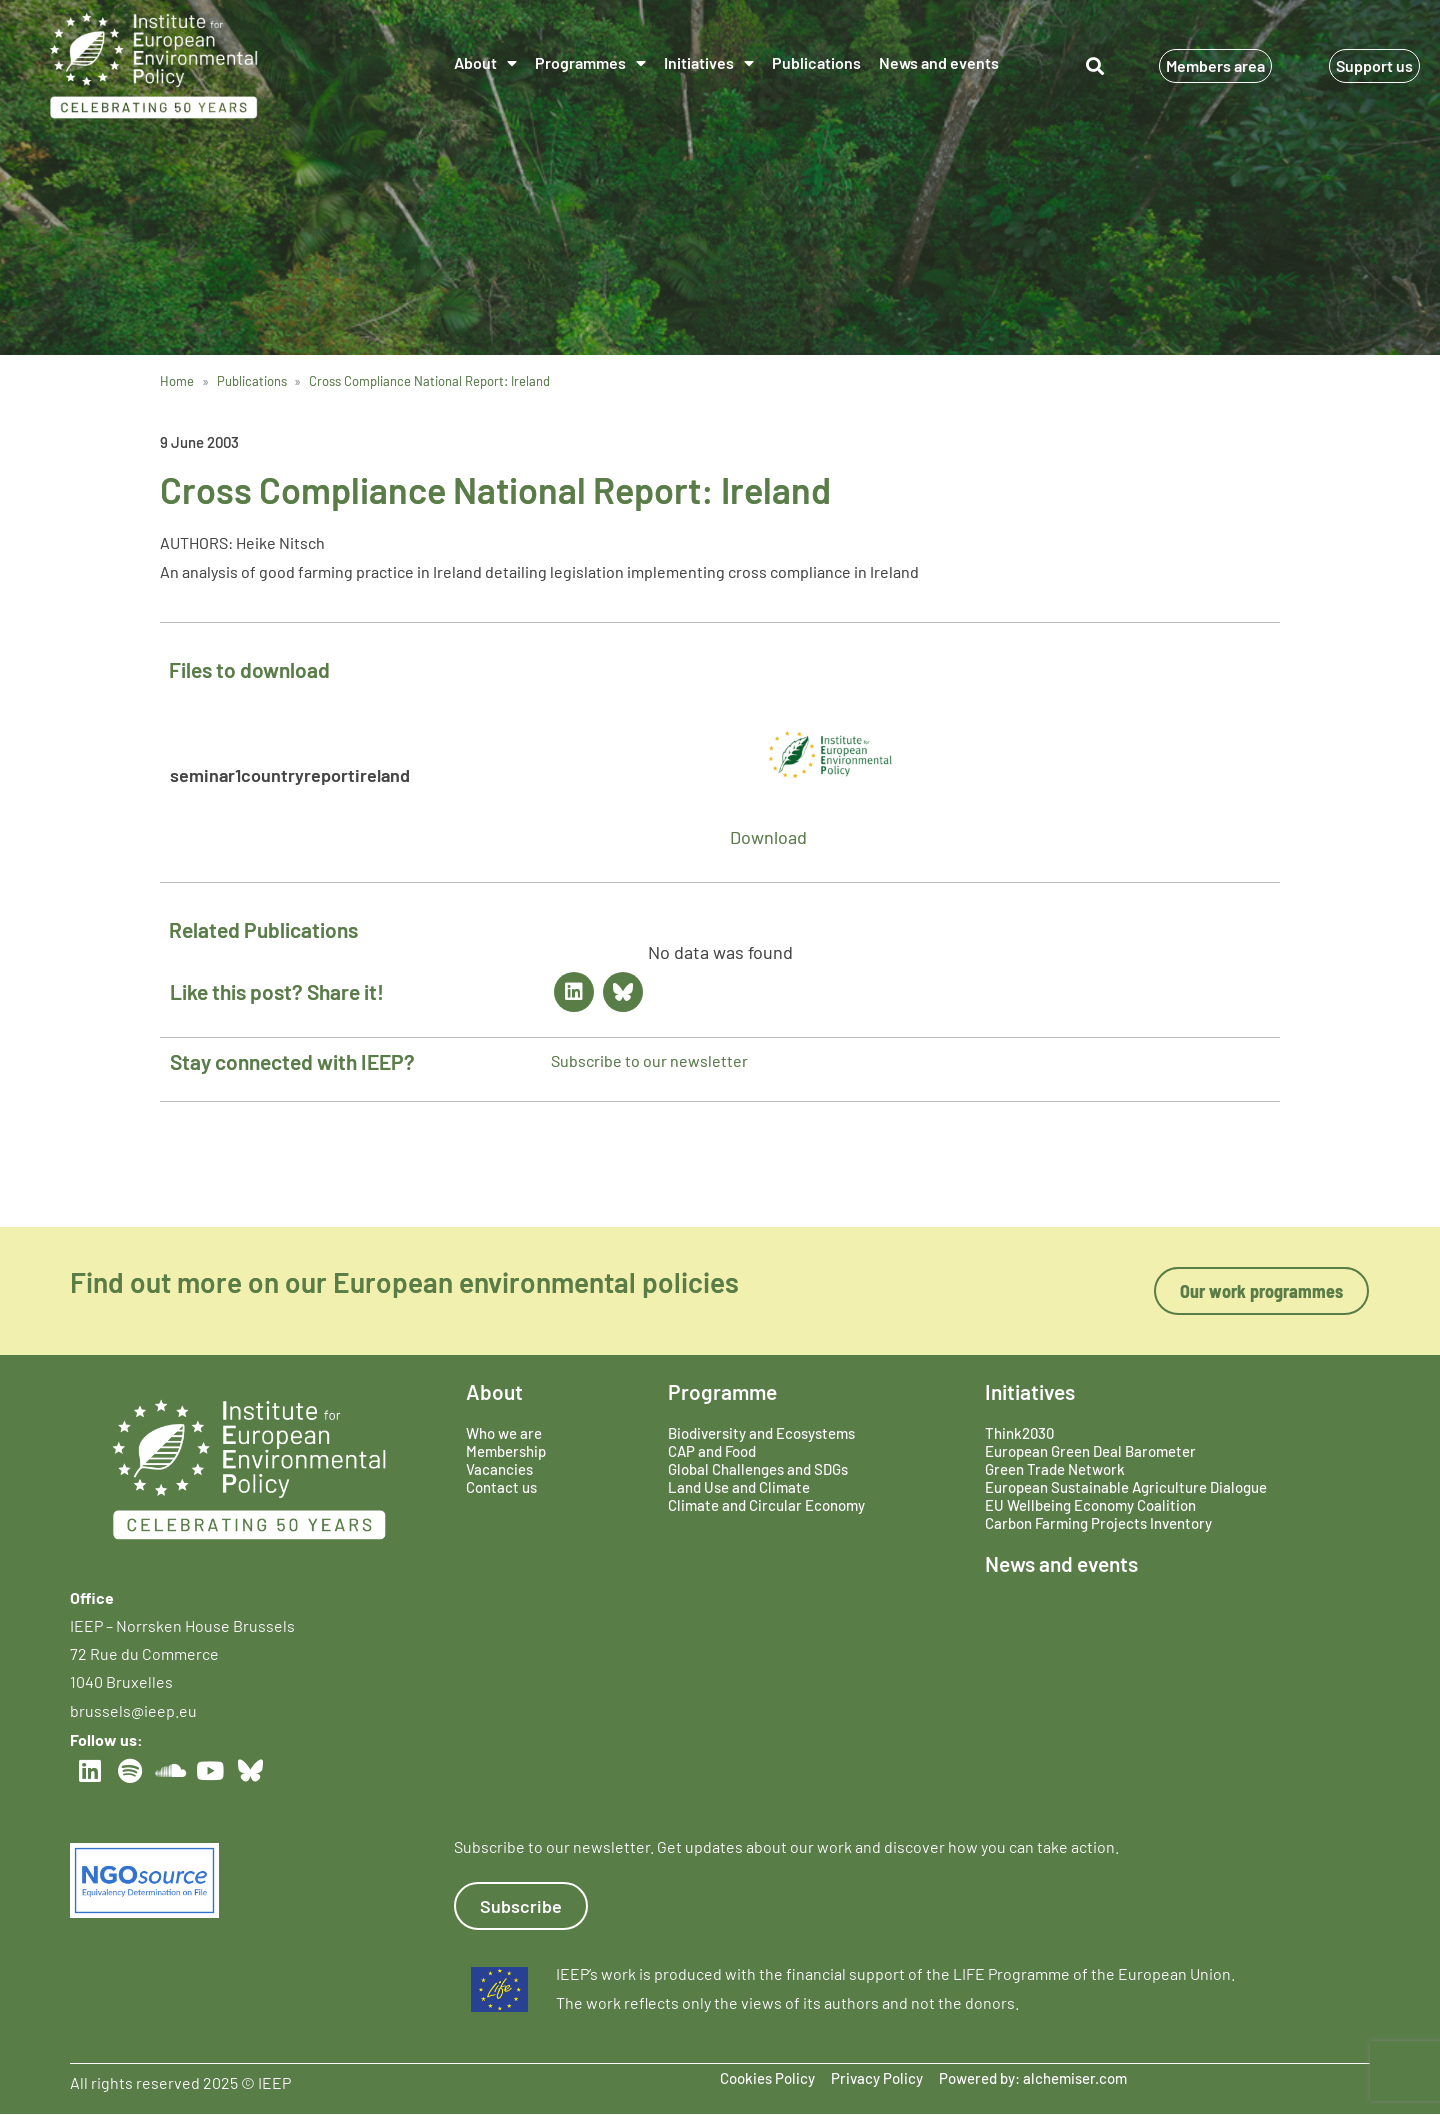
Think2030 (1019, 1433)
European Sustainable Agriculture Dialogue (1126, 1487)
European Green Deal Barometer (1090, 1451)
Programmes (590, 63)
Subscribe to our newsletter (649, 1060)
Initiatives (709, 63)
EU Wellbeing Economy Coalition (1090, 1505)
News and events (939, 62)
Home (177, 381)
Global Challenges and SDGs (758, 1469)
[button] (1094, 65)
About (485, 63)
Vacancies (499, 1469)
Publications (816, 62)
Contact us (501, 1487)
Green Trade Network (1055, 1469)
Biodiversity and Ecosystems (761, 1433)
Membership (506, 1451)
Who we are (504, 1433)
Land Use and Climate (739, 1487)
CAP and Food (712, 1451)
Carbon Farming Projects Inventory (1098, 1523)
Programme (722, 1391)
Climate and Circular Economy (766, 1505)
